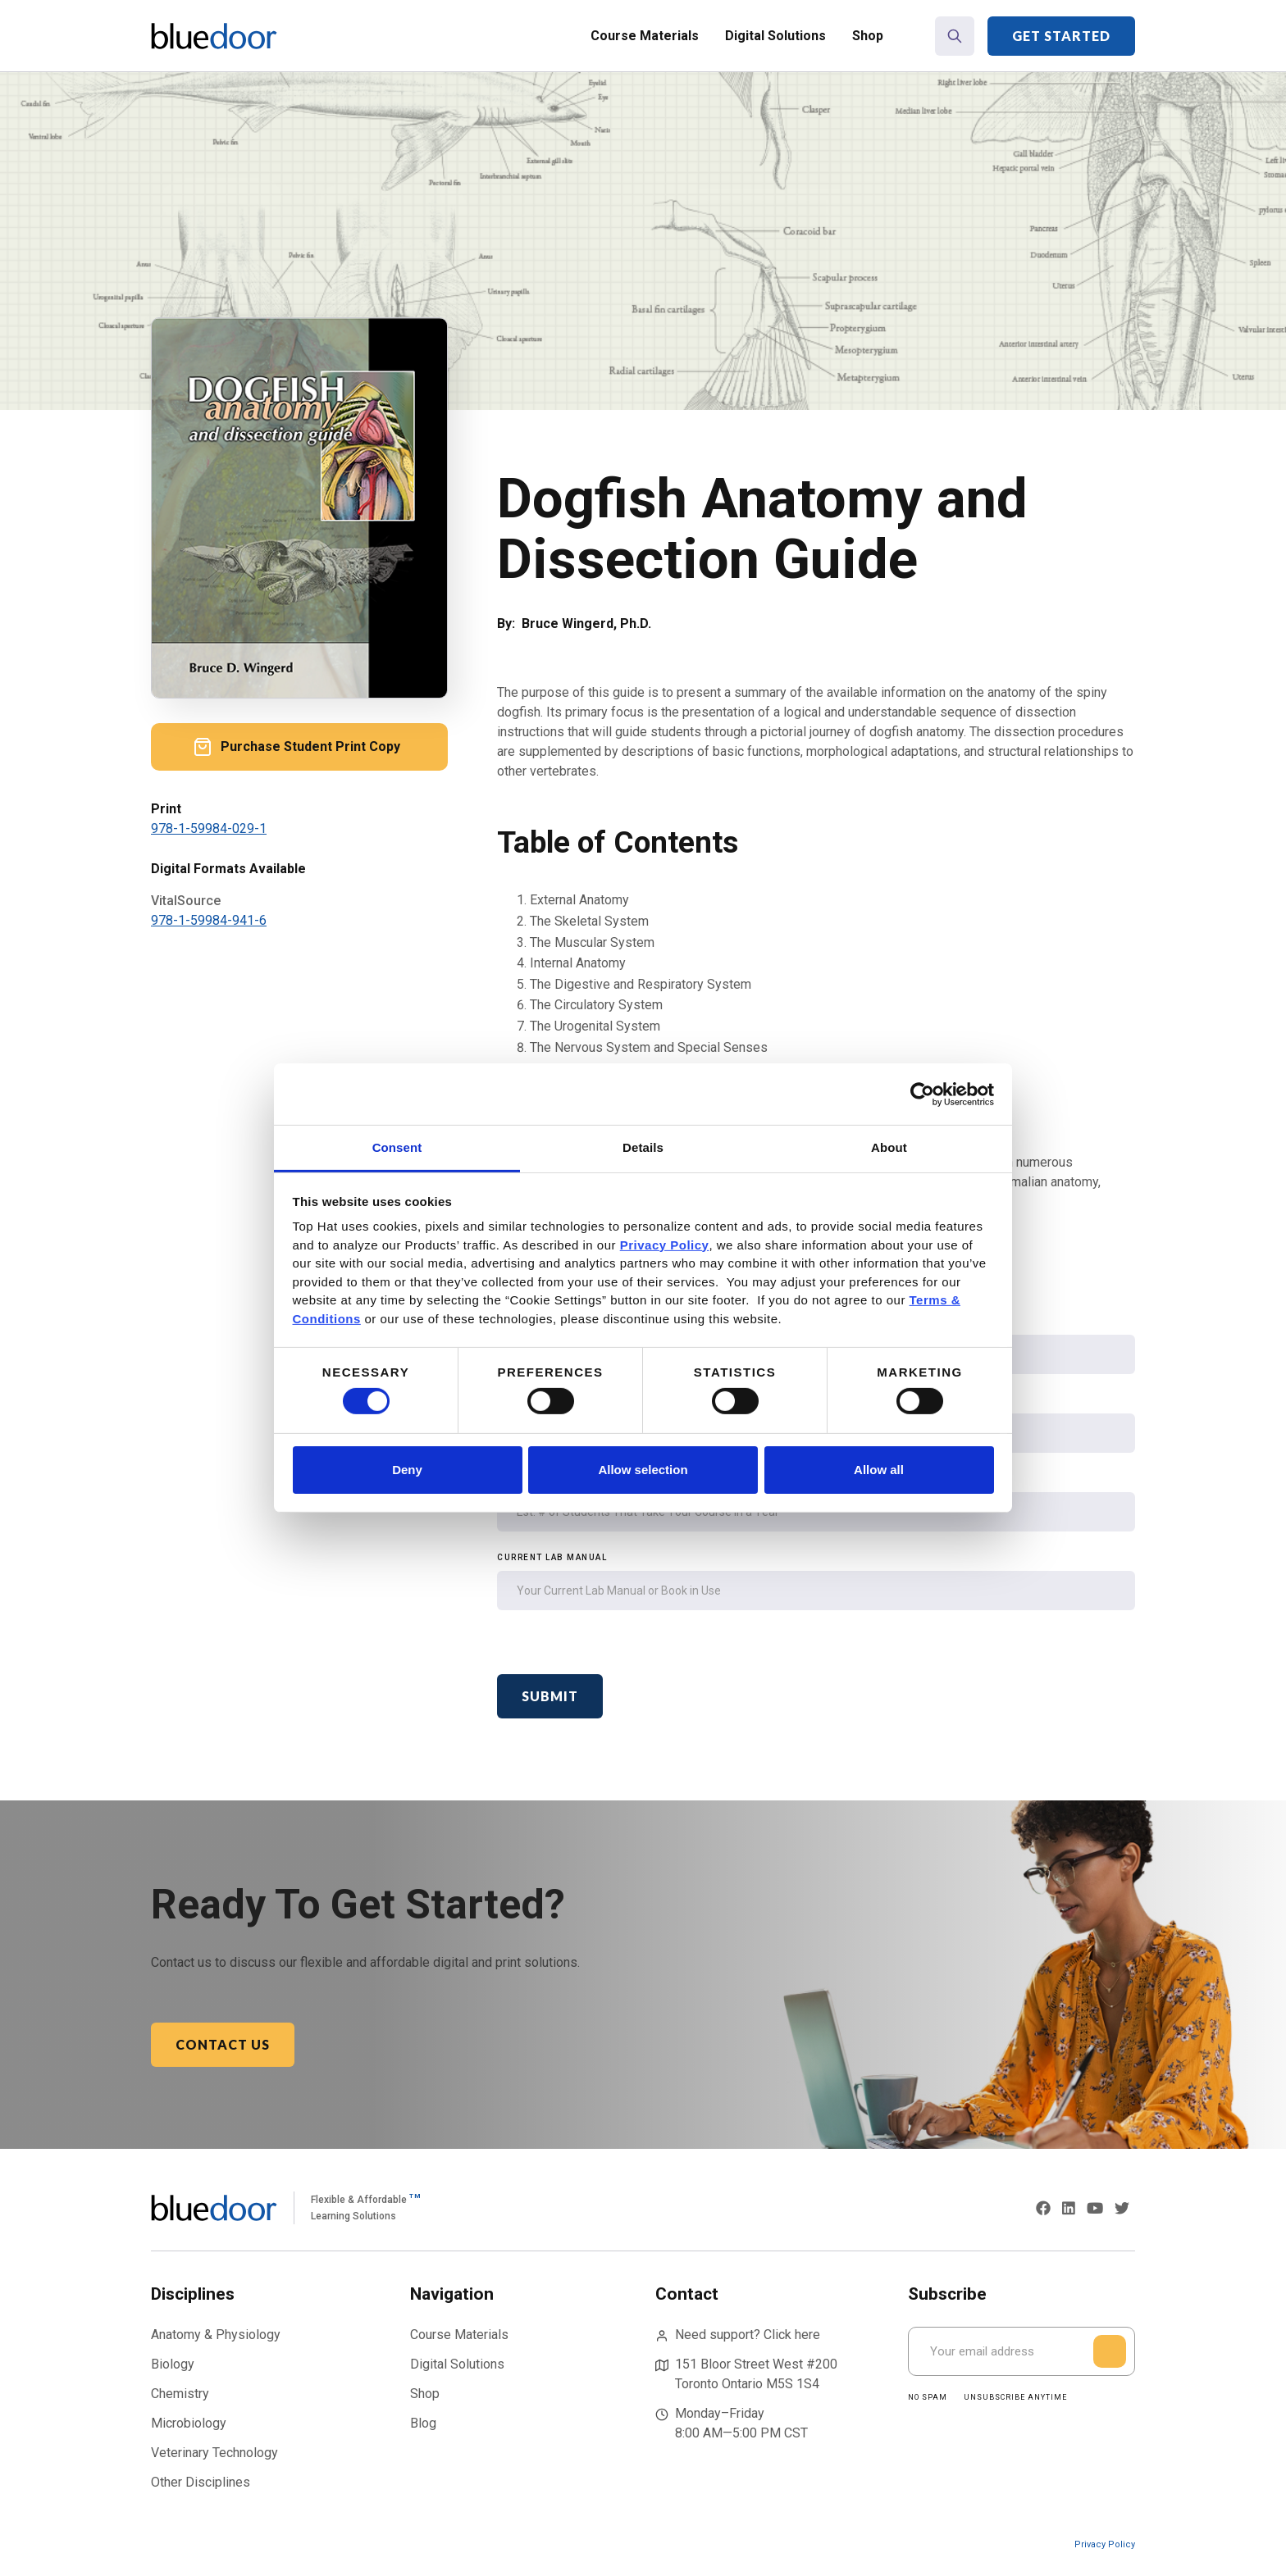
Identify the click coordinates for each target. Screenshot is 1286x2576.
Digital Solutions (775, 35)
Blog (423, 2423)
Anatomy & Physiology (215, 2334)
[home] (214, 36)
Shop (867, 35)
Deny (407, 1470)
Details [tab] (643, 1147)
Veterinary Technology (214, 2452)
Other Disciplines (200, 2482)
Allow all (879, 1470)
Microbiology (188, 2423)
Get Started (1061, 35)
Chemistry (180, 2393)
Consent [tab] (397, 1147)
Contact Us (223, 2044)
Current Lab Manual (552, 1557)
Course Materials (645, 35)
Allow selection (642, 1470)
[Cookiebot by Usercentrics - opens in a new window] (922, 1093)
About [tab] (889, 1147)
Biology (172, 2364)
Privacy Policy (1104, 2544)
